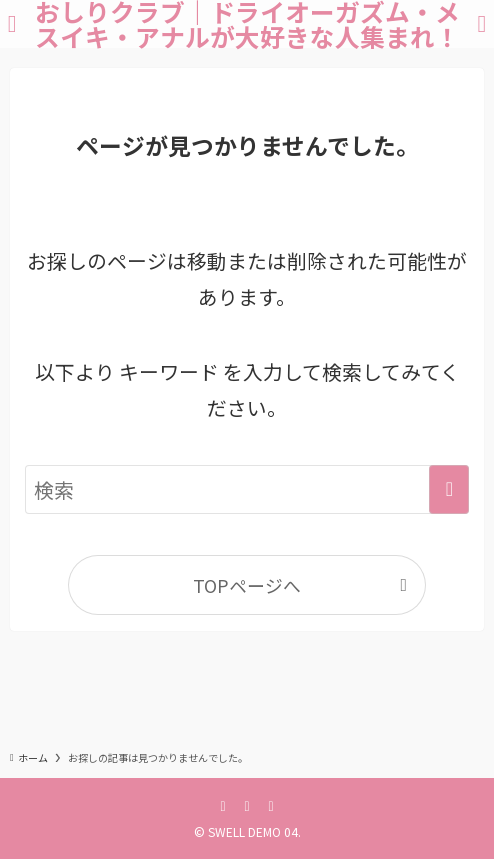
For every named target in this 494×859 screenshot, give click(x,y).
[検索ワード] (247, 490)
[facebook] (223, 805)
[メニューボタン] (12, 24)
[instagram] (271, 805)
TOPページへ (247, 585)
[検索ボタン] (482, 24)
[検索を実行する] (449, 490)
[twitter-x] (247, 805)
